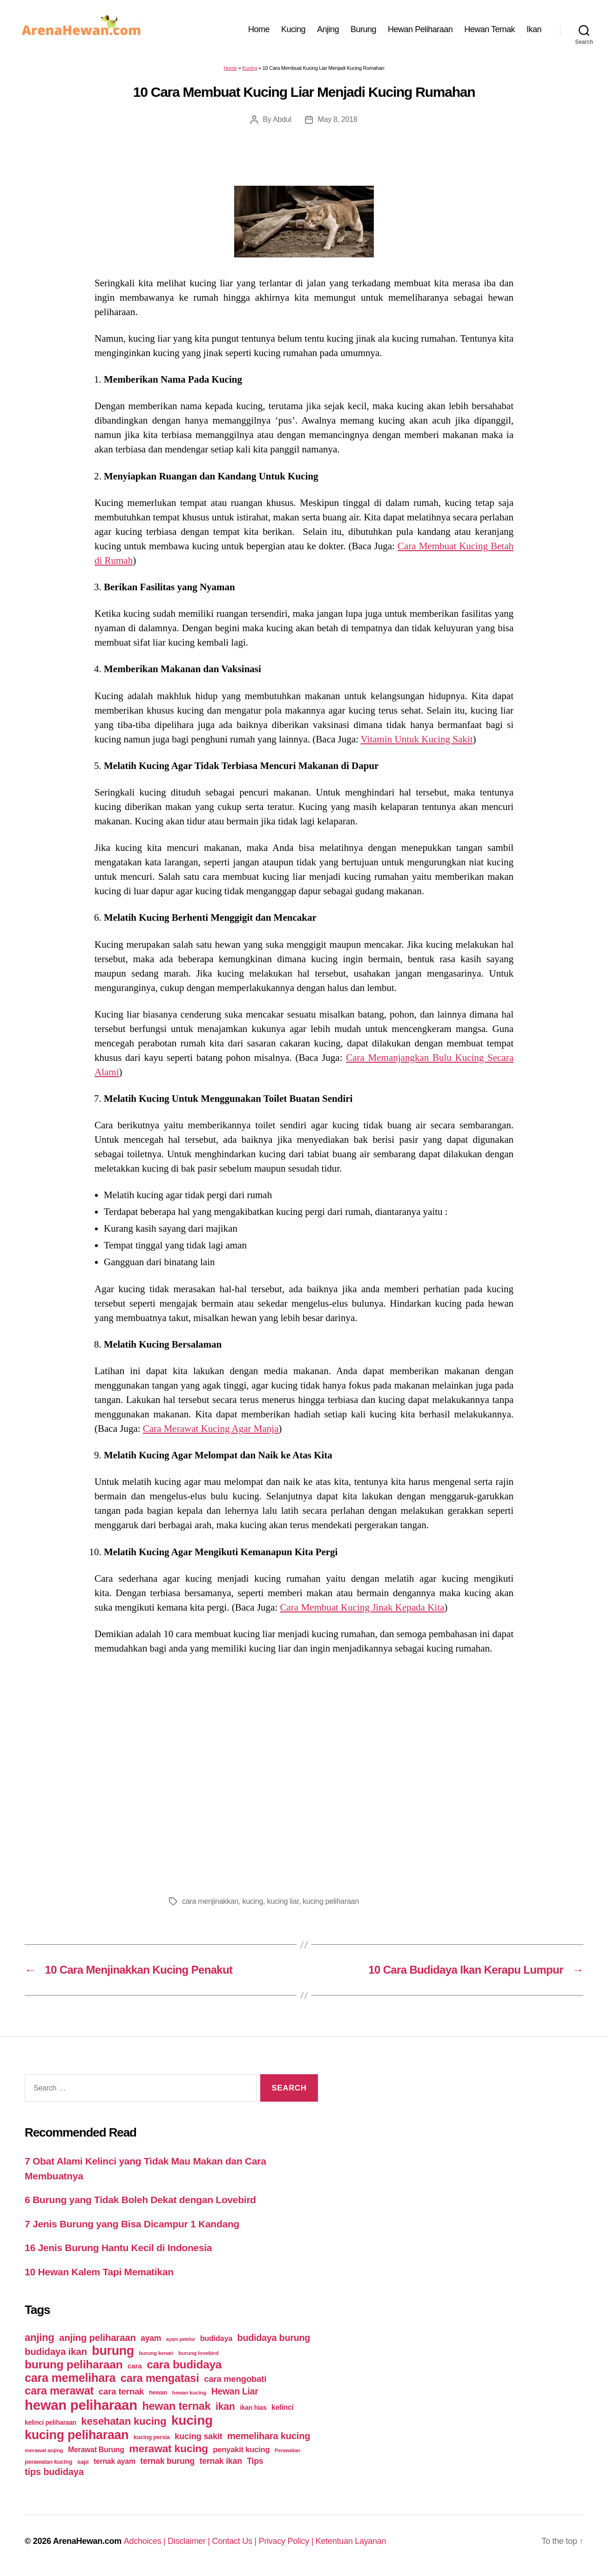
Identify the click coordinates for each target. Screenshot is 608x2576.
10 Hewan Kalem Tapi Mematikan (99, 2271)
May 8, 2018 (337, 119)
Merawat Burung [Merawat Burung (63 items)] (96, 2450)
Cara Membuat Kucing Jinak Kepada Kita (362, 1607)
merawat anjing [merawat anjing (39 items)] (44, 2450)
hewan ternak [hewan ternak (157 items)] (176, 2406)
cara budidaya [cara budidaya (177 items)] (184, 2364)
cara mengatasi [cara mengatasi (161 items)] (160, 2378)
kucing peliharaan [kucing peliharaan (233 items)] (76, 2435)
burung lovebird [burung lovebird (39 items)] (198, 2353)
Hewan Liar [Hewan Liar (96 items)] (234, 2391)
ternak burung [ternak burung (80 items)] (167, 2461)
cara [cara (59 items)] (135, 2366)
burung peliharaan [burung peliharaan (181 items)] (74, 2364)
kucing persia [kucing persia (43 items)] (152, 2437)
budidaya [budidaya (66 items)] (216, 2338)
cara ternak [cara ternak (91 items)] (121, 2391)
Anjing (328, 29)
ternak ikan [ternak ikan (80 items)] (220, 2461)
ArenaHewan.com (87, 2541)
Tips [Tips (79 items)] (255, 2461)
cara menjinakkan (210, 1901)
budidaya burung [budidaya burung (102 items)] (274, 2338)
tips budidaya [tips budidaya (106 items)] (54, 2472)
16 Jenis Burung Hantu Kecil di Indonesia (118, 2247)
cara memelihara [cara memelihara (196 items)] (70, 2377)
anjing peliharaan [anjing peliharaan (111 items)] (97, 2337)
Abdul (282, 119)
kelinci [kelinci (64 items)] (282, 2407)
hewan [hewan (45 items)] (158, 2392)
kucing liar (282, 1901)
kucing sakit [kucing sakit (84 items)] (198, 2436)
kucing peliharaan (331, 1901)
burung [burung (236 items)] (113, 2351)
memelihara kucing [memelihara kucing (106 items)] (268, 2436)
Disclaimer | (190, 2541)
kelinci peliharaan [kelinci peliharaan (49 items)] (50, 2422)
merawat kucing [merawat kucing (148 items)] (168, 2448)
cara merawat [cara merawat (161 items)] (59, 2391)
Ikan (534, 29)
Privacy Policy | (287, 2541)
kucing (252, 1901)
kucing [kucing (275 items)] (192, 2420)
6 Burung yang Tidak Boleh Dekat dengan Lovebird (140, 2199)
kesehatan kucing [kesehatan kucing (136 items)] (123, 2421)
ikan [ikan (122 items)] (225, 2406)
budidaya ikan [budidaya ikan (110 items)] (56, 2351)
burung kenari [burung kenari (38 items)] (156, 2353)
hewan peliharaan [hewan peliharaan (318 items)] (81, 2405)
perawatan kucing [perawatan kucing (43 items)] (48, 2462)
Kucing (293, 29)
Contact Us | (235, 2541)
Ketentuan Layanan (351, 2541)
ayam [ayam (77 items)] (151, 2338)
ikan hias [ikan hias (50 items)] (253, 2407)
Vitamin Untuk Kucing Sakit (417, 739)
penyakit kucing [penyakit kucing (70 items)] (241, 2449)
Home (259, 29)
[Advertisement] (304, 1772)
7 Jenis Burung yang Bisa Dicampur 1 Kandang (132, 2224)
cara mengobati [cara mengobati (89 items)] (235, 2379)
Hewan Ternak (489, 29)
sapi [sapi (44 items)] (83, 2461)
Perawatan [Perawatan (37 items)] (287, 2450)
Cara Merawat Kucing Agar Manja (211, 1428)
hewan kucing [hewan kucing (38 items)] (189, 2392)
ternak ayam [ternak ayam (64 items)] (114, 2461)
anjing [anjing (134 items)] (39, 2337)
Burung (363, 29)
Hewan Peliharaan (420, 29)
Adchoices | (146, 2541)
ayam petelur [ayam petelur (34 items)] (181, 2339)
